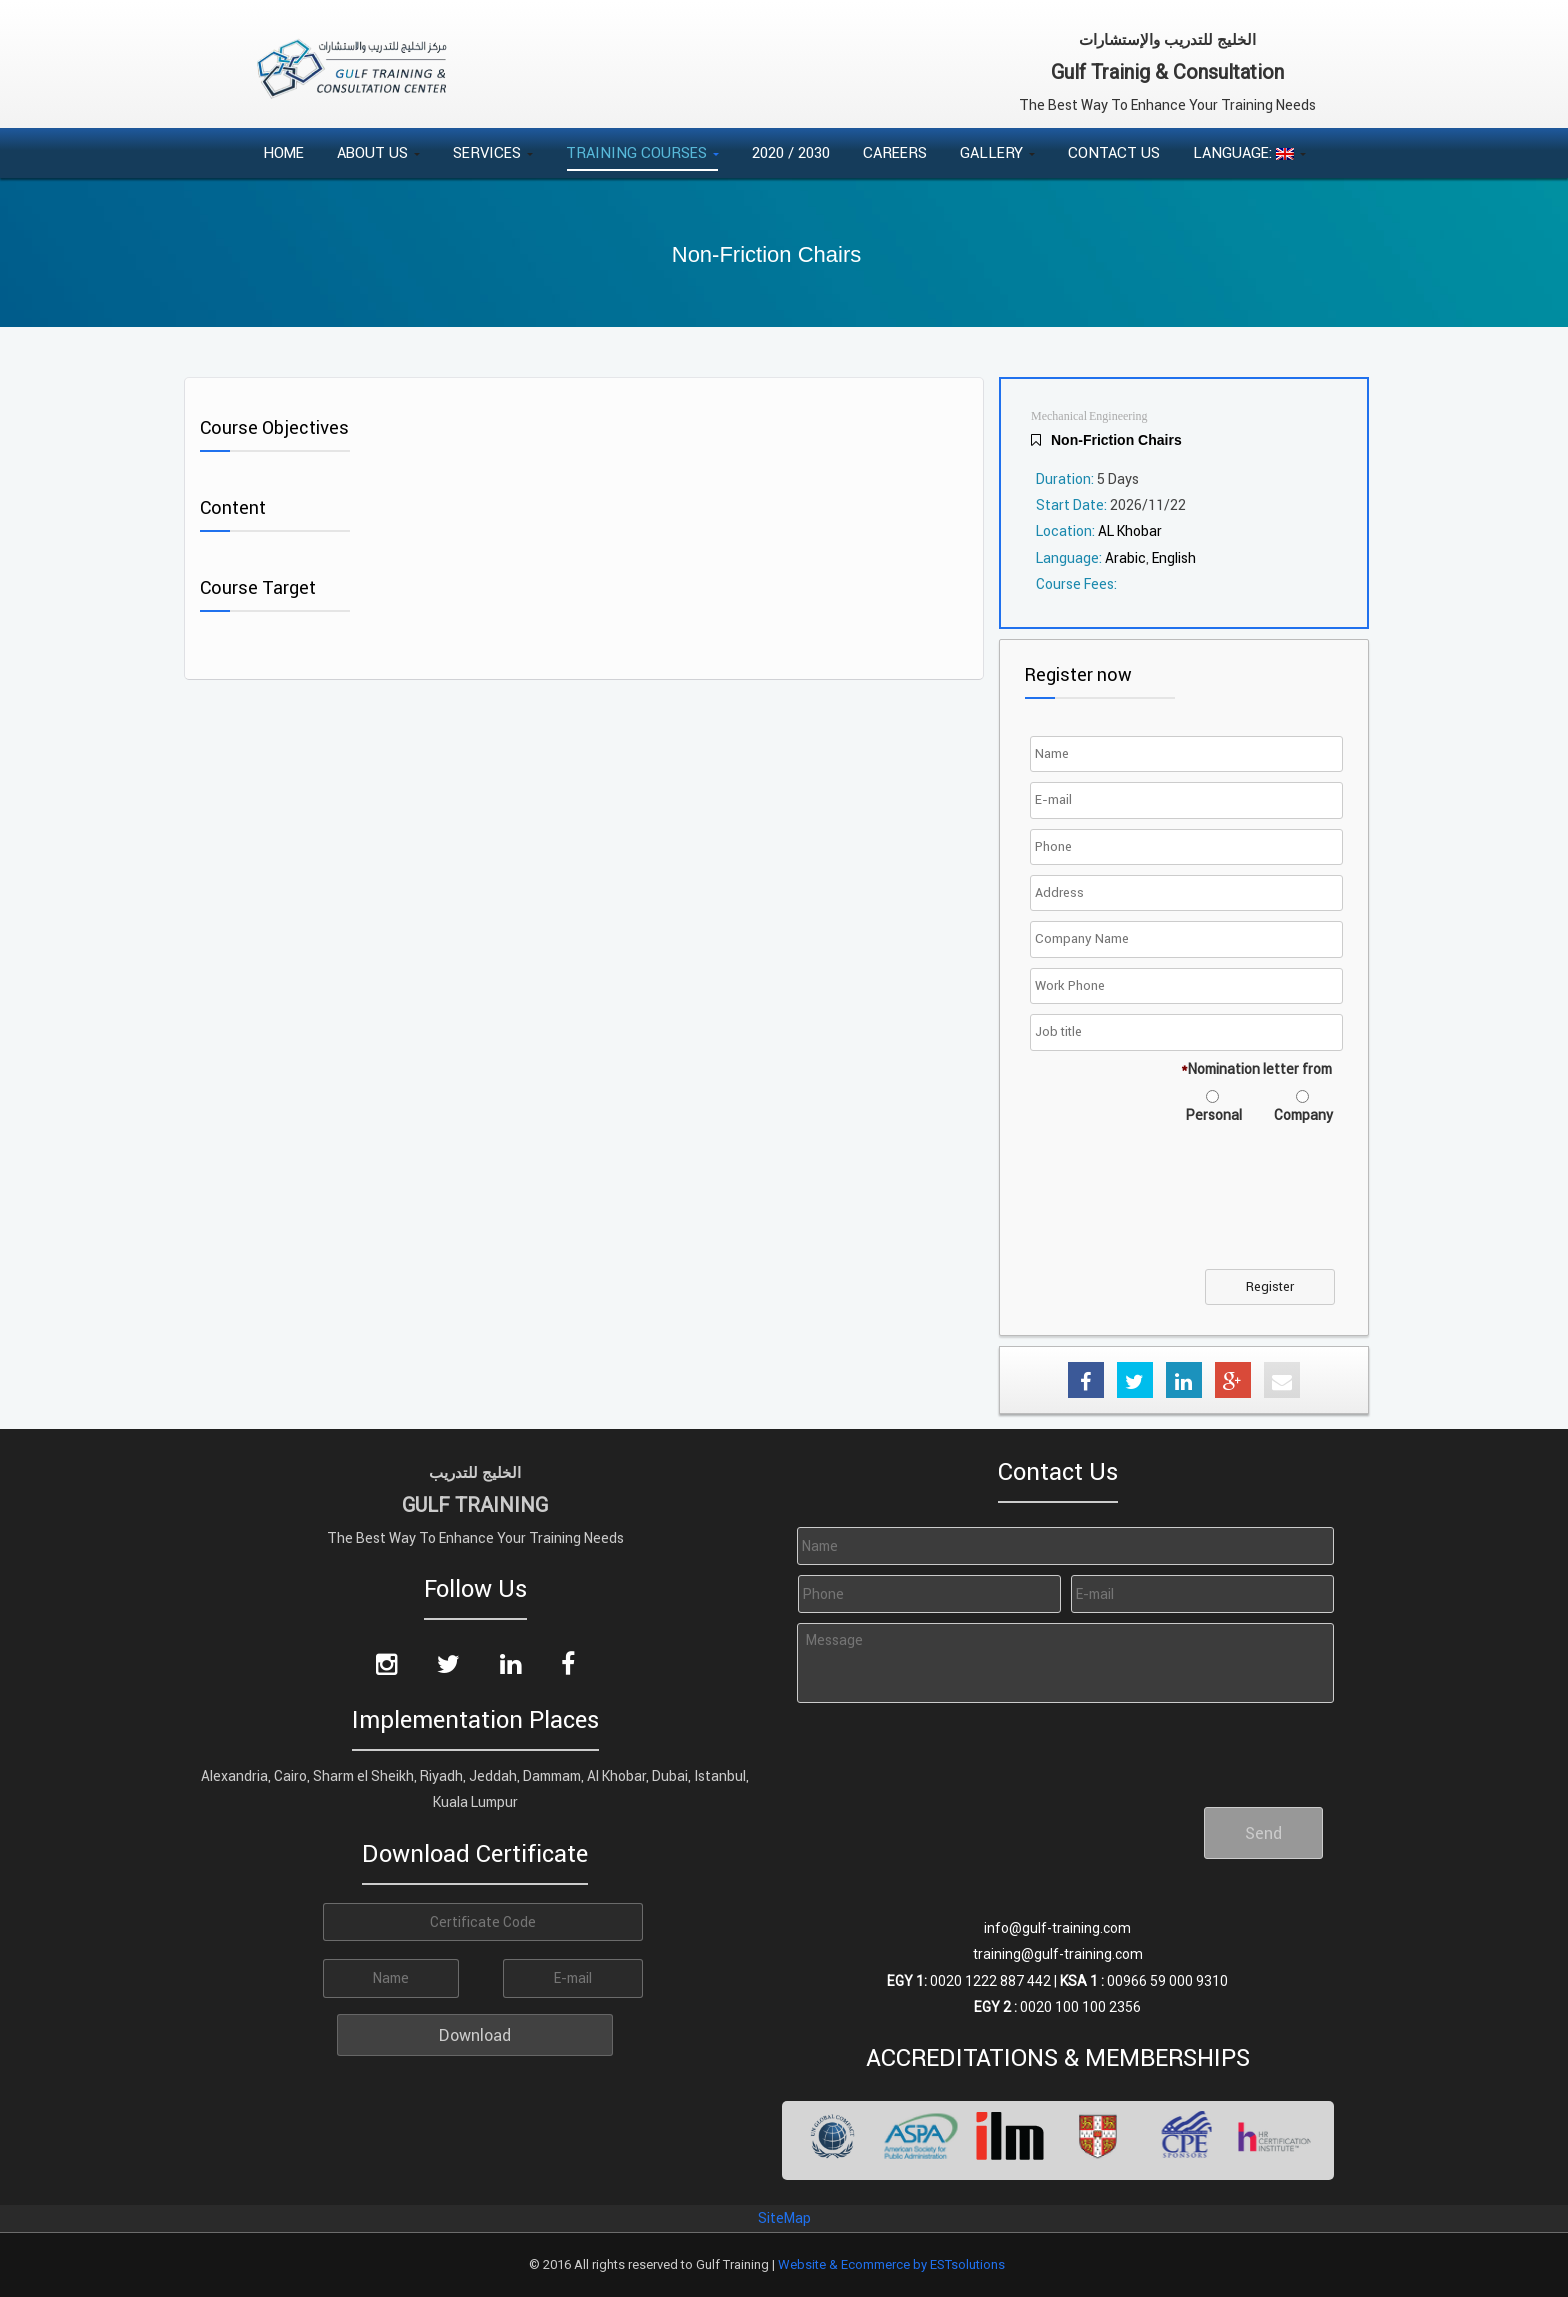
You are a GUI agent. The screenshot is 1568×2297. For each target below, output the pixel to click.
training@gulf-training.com (1058, 1954)
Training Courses (642, 152)
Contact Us (1114, 152)
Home (283, 152)
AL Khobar (1130, 531)
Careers (895, 152)
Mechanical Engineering (1089, 416)
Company (1303, 1115)
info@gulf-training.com (1057, 1928)
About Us (378, 152)
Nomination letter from (1256, 1069)
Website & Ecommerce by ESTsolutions (891, 2264)
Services (493, 152)
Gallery (997, 152)
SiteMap (784, 2218)
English (1174, 558)
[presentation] (1187, 1209)
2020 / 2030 (791, 152)
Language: (1249, 152)
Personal (1214, 1115)
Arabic (1125, 558)
